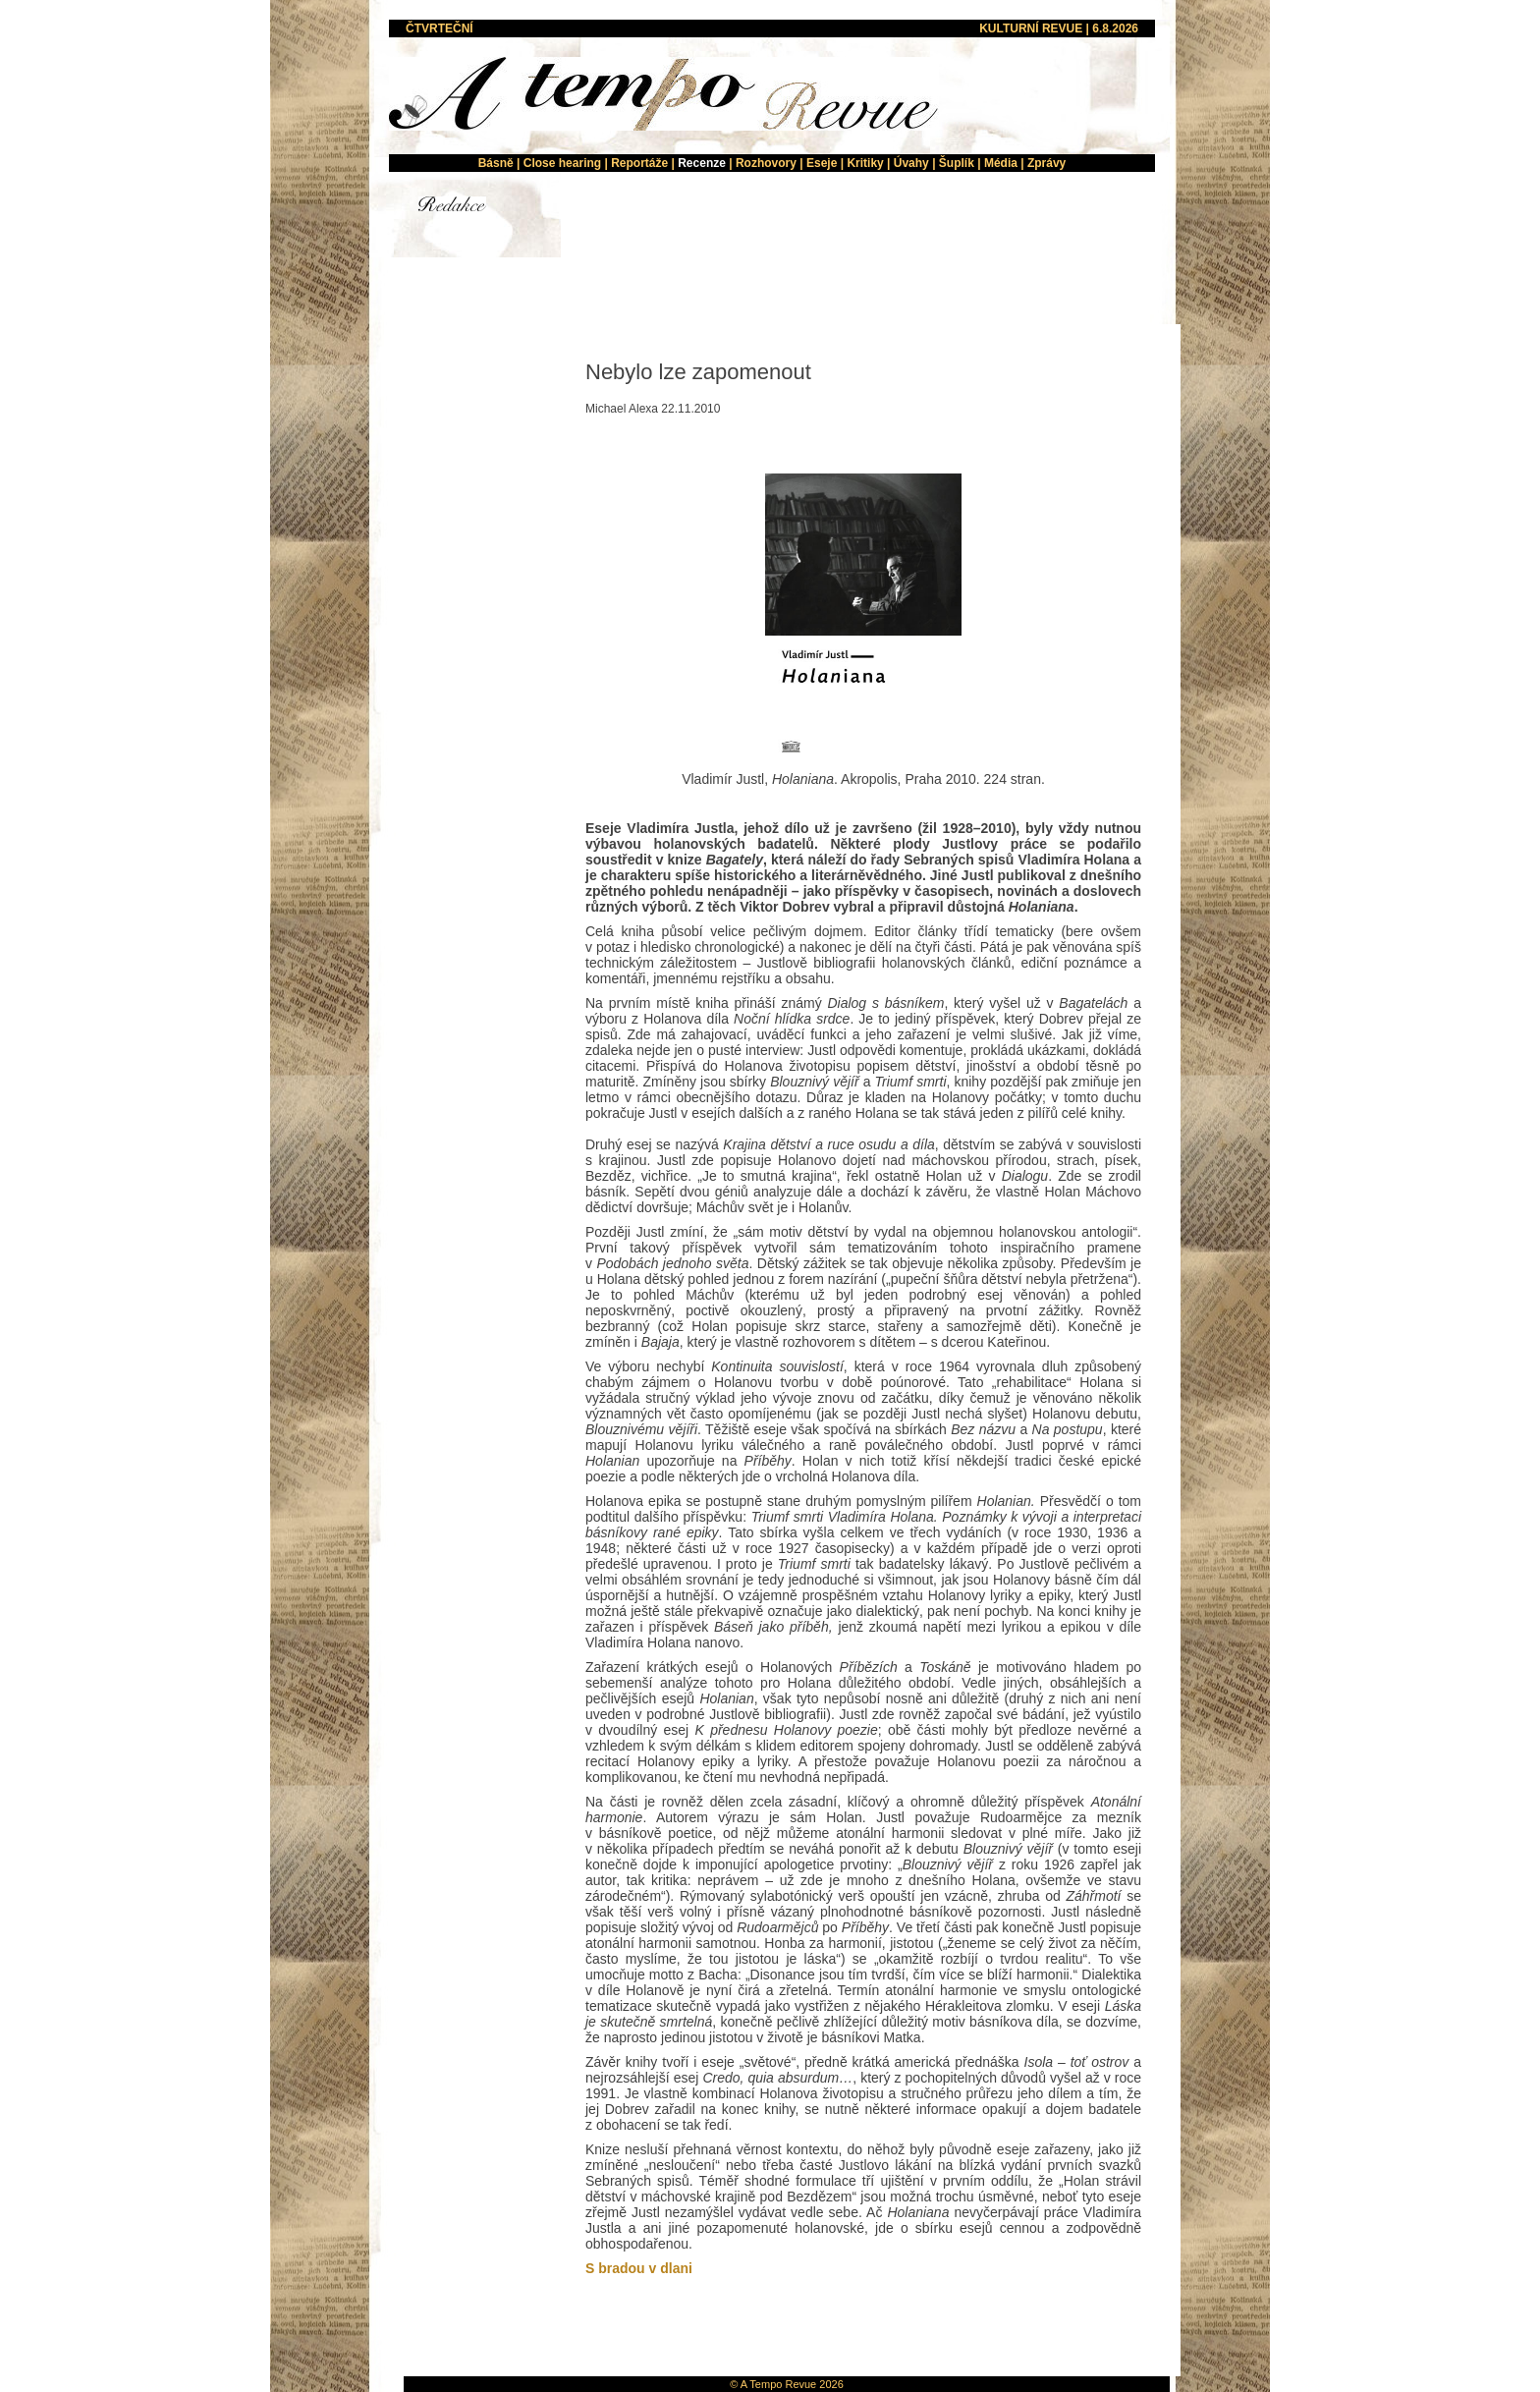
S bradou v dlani (638, 2268)
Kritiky (865, 163)
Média (1001, 163)
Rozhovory (766, 163)
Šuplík (956, 163)
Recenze (702, 163)
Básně (496, 163)
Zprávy (1046, 163)
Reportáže (639, 163)
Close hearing (562, 163)
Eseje (821, 163)
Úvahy (911, 163)
